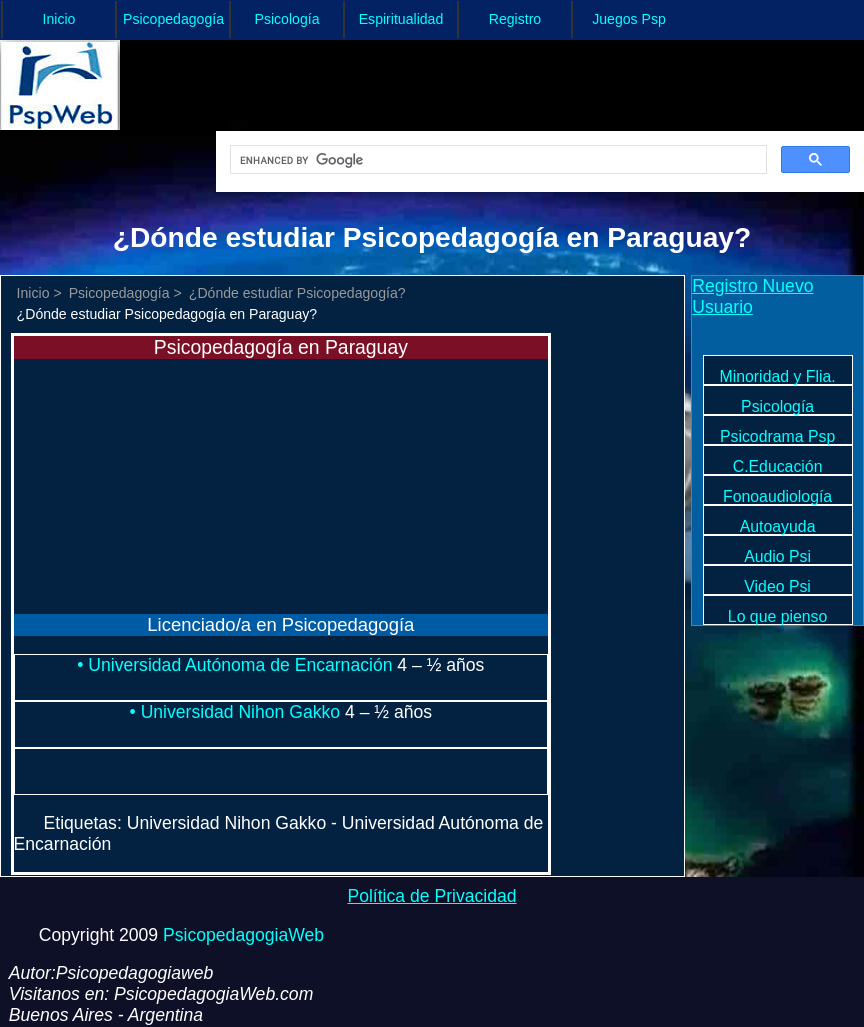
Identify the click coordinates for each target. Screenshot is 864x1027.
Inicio (59, 19)
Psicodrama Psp (777, 436)
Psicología (287, 19)
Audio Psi (777, 556)
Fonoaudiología (777, 496)
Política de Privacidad (431, 896)
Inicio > (39, 293)
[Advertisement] (164, 484)
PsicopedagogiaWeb (243, 935)
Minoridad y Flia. (778, 376)
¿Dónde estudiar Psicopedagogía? (297, 293)
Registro (515, 19)
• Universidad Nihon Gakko (237, 712)
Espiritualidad (401, 19)
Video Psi (777, 586)
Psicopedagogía (173, 19)
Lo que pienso (777, 616)
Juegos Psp (629, 19)
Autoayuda (778, 526)
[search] (496, 160)
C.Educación (778, 466)
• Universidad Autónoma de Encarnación (237, 665)
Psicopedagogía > (125, 293)
